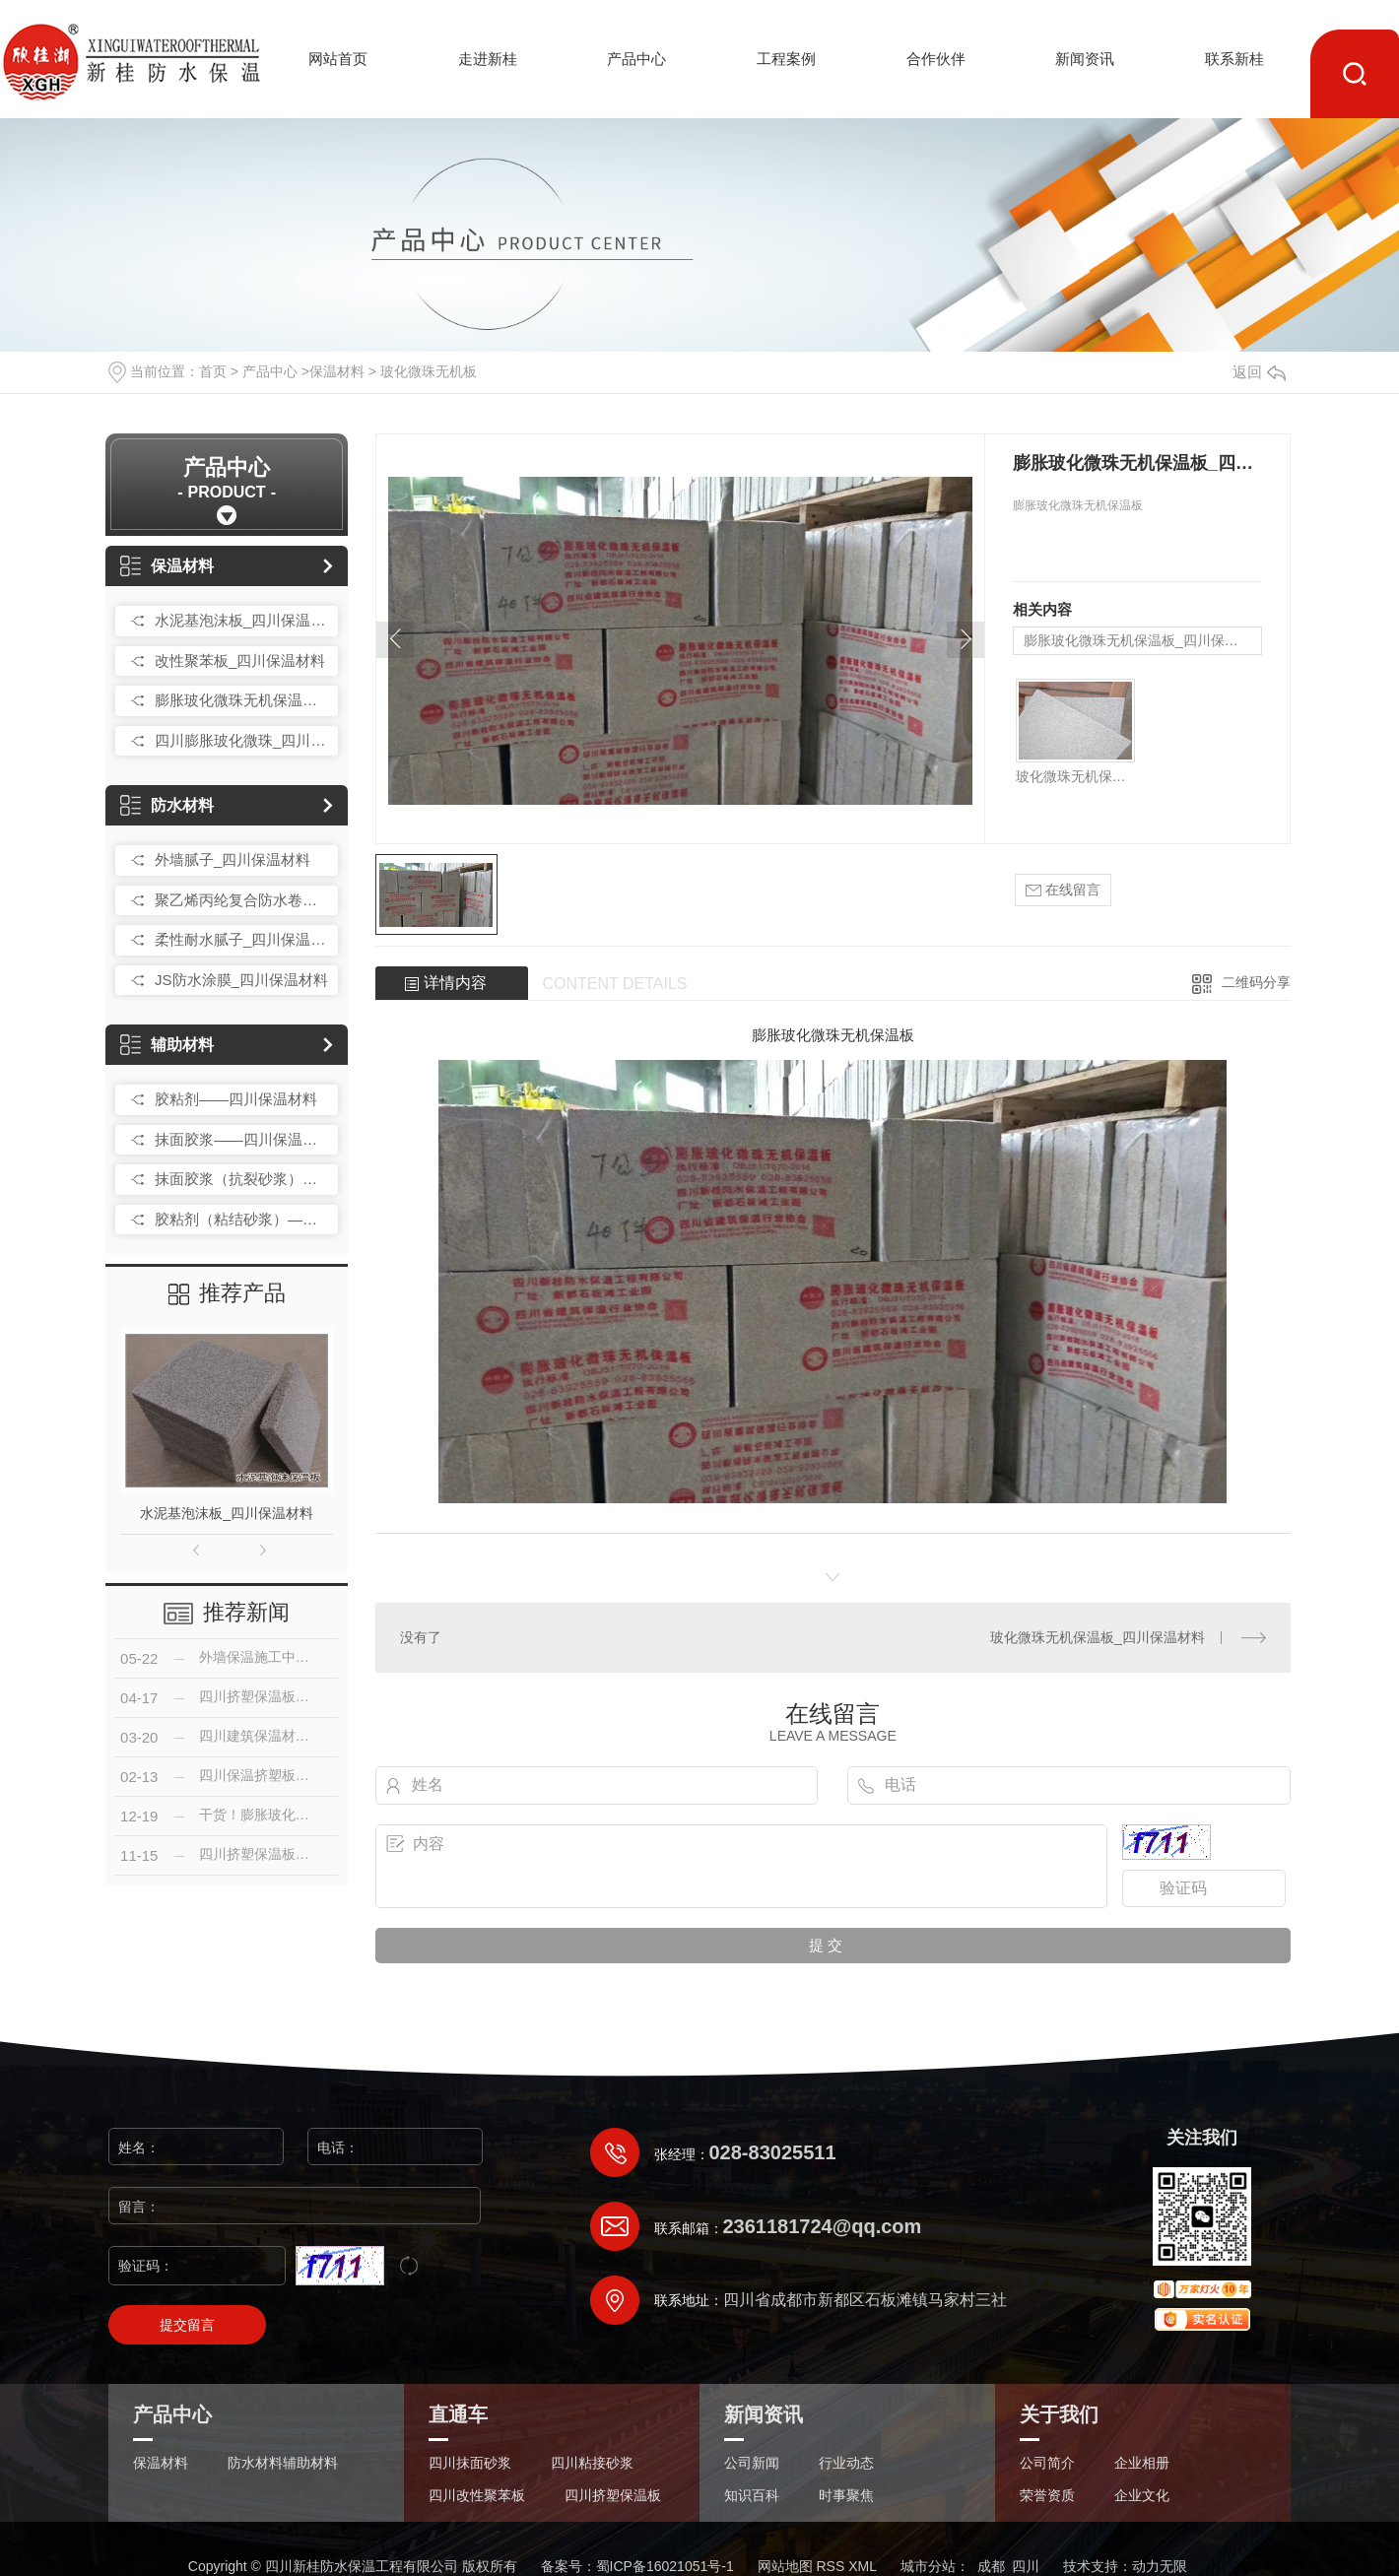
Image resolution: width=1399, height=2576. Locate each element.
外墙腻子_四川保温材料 (232, 859)
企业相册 (1141, 2463)
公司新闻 (751, 2463)
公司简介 (1047, 2463)
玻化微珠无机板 (428, 371)
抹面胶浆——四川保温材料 (241, 1139)
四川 (1025, 2566)
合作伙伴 (936, 58)
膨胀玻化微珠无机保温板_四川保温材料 (241, 700)
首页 (213, 371)
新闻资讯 (1084, 58)
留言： (295, 2206)
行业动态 (846, 2463)
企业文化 (1141, 2495)
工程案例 (786, 58)
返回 (1259, 371)
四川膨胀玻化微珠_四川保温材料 (241, 740)
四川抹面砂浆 (470, 2463)
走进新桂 (487, 58)
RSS (830, 2566)
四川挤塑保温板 (613, 2495)
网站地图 (785, 2566)
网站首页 (337, 58)
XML (862, 2566)
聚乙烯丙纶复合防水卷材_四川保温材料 (241, 900)
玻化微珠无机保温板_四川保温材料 (1075, 776)
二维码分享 (1256, 982)
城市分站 (928, 2566)
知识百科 (751, 2495)
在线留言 (1063, 890)
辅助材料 (167, 1044)
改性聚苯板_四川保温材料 (240, 660)
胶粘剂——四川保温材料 (236, 1098)
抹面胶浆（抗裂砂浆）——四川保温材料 (241, 1178)
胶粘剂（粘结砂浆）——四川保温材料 (241, 1219)
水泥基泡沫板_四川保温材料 (241, 620)
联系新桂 (1234, 58)
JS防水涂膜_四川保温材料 (241, 979)
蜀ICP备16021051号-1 (665, 2566)
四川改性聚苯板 (477, 2495)
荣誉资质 (1047, 2495)
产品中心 (636, 58)
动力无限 (1159, 2566)
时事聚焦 (846, 2495)
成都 (991, 2566)
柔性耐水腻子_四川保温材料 (241, 939)
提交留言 (187, 2325)
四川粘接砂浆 (592, 2463)
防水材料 (167, 805)
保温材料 (337, 371)
